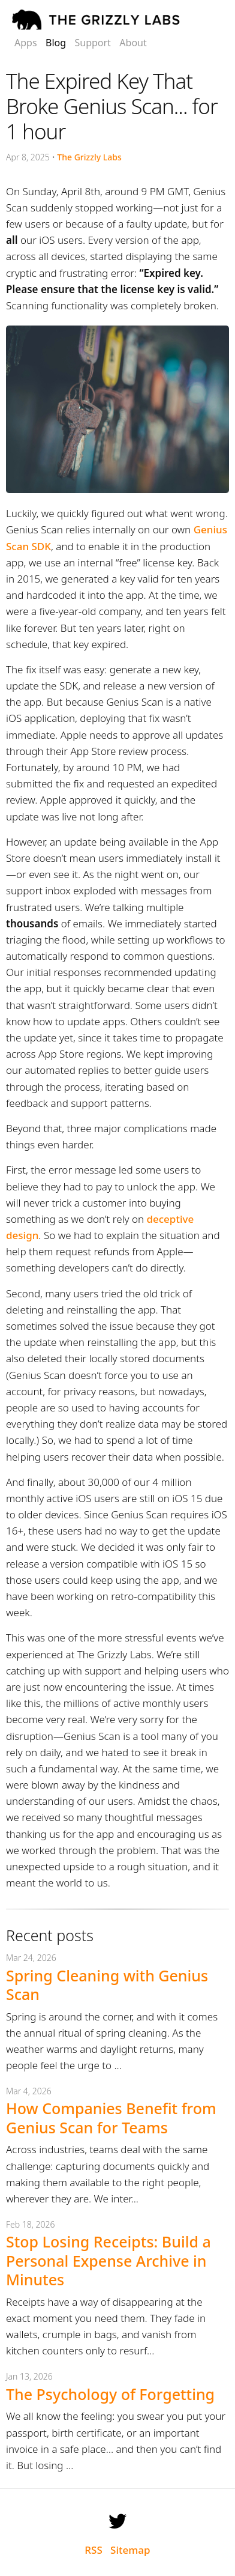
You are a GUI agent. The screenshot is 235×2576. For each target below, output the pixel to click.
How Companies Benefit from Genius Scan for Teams (111, 2117)
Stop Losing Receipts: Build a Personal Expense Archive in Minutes (108, 2260)
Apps (25, 42)
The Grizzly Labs (89, 157)
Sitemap (130, 2550)
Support (92, 42)
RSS (93, 2550)
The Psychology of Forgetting (110, 2394)
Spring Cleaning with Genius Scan (107, 1984)
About (132, 42)
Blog (56, 42)
